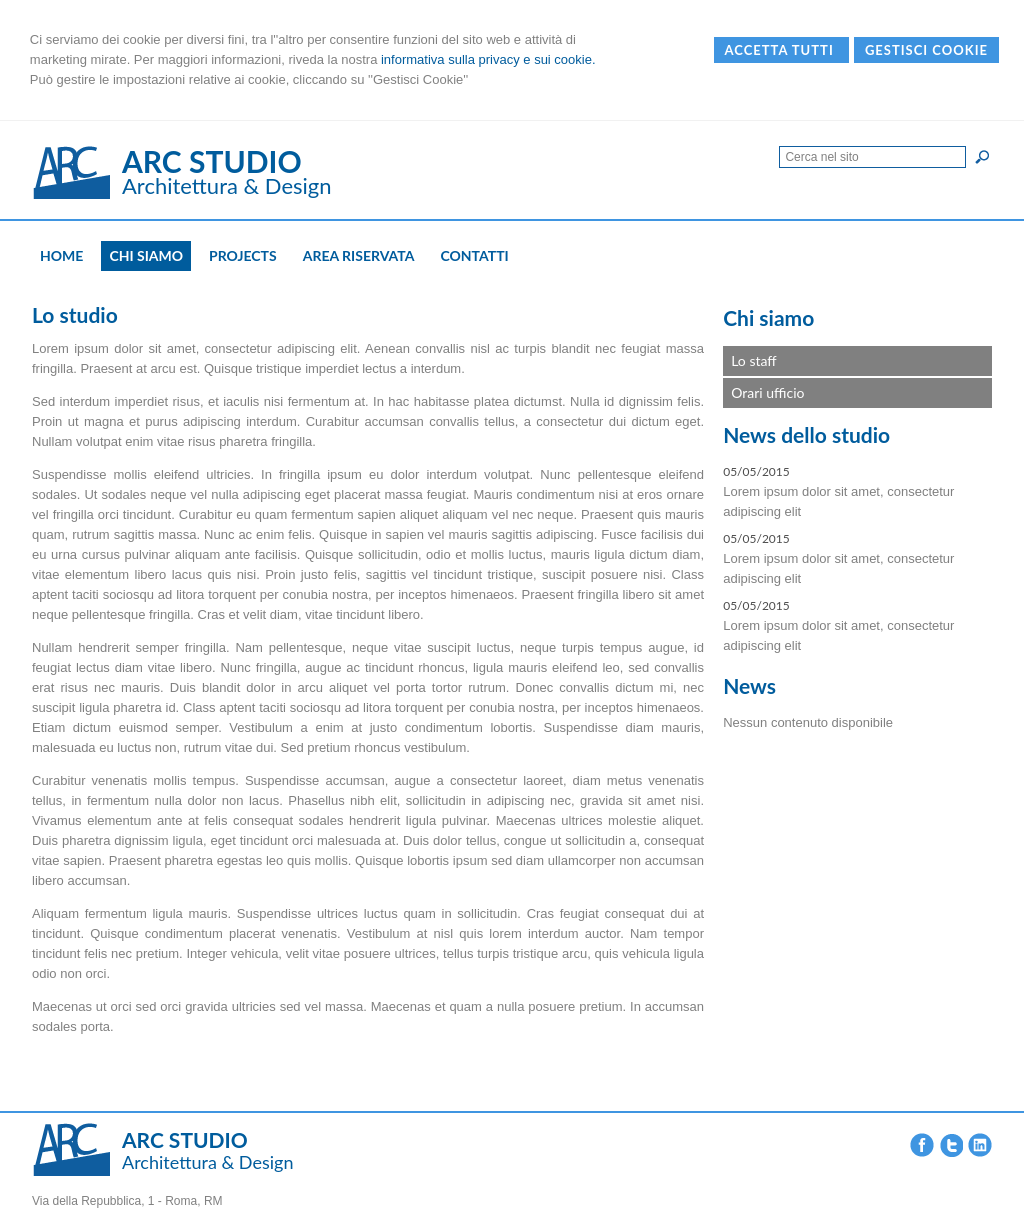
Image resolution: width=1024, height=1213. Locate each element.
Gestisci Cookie (926, 50)
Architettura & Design (227, 185)
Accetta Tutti (781, 50)
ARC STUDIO (212, 161)
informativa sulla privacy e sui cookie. (488, 59)
